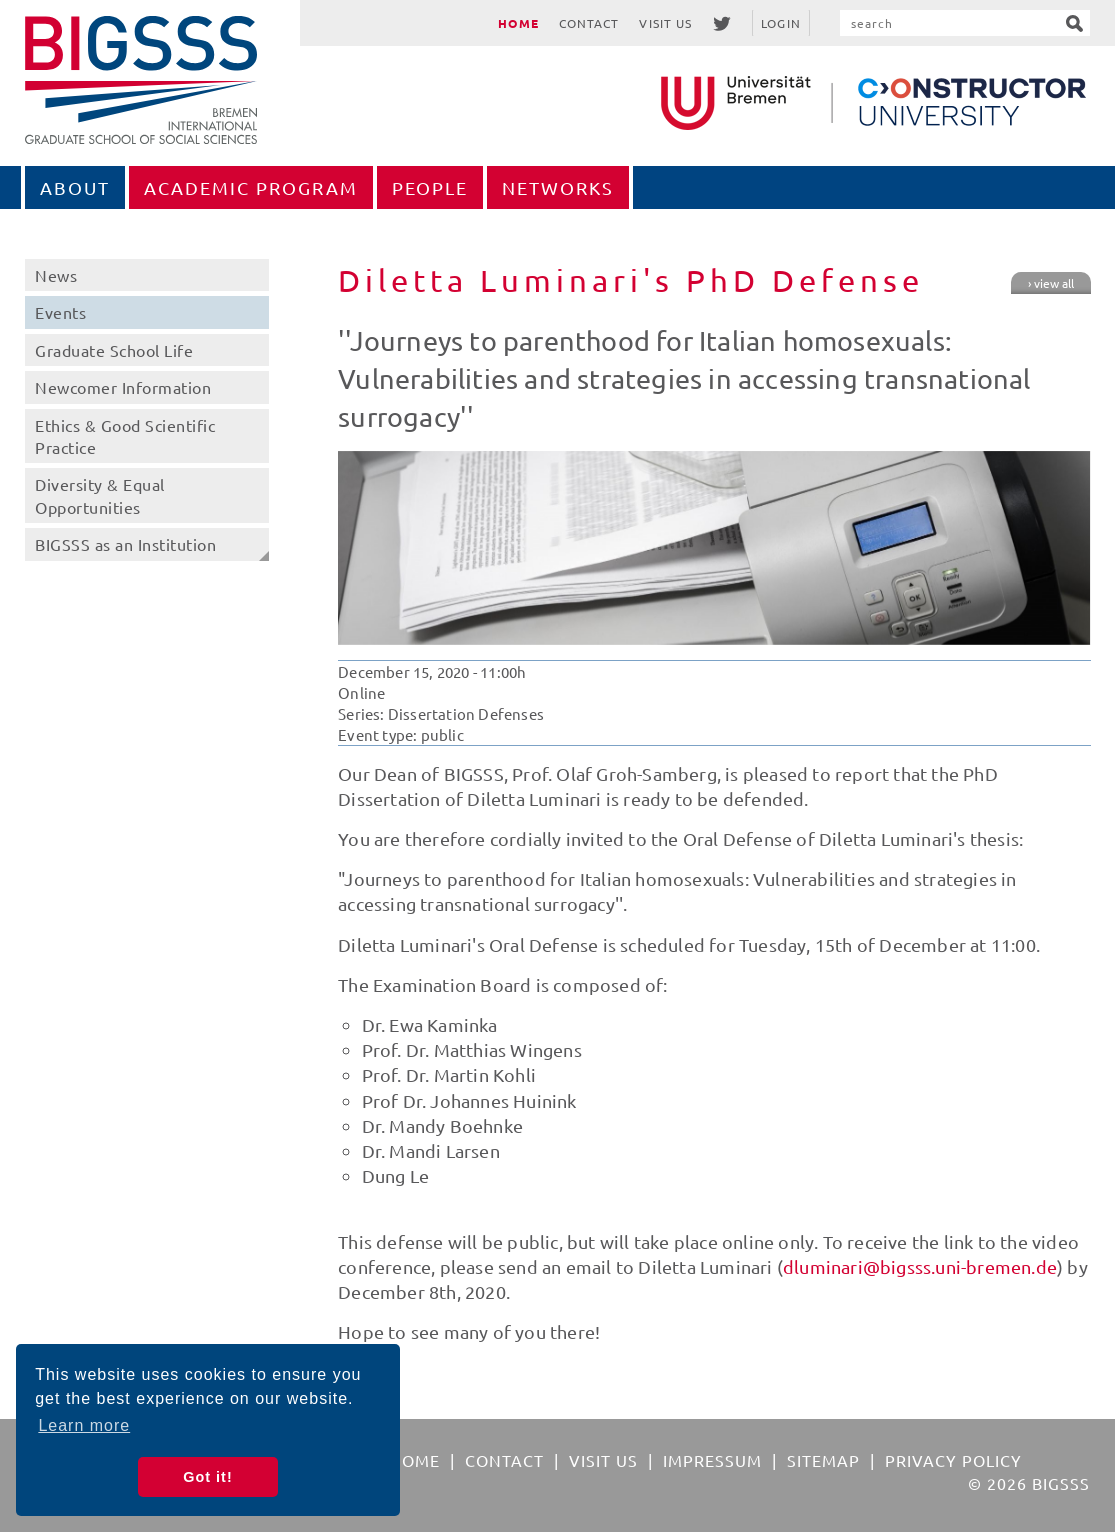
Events (60, 312)
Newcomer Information (123, 387)
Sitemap (823, 1460)
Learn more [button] (84, 1425)
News (56, 275)
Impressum (712, 1460)
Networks (558, 187)
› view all (1051, 283)
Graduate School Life (114, 350)
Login (781, 23)
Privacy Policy (953, 1460)
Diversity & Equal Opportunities (100, 495)
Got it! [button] (207, 1477)
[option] (714, 548)
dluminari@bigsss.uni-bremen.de (920, 1266)
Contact (589, 23)
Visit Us (665, 23)
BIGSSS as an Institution (125, 544)
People (430, 187)
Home (518, 23)
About (75, 187)
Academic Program (251, 187)
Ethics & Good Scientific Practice (125, 436)
